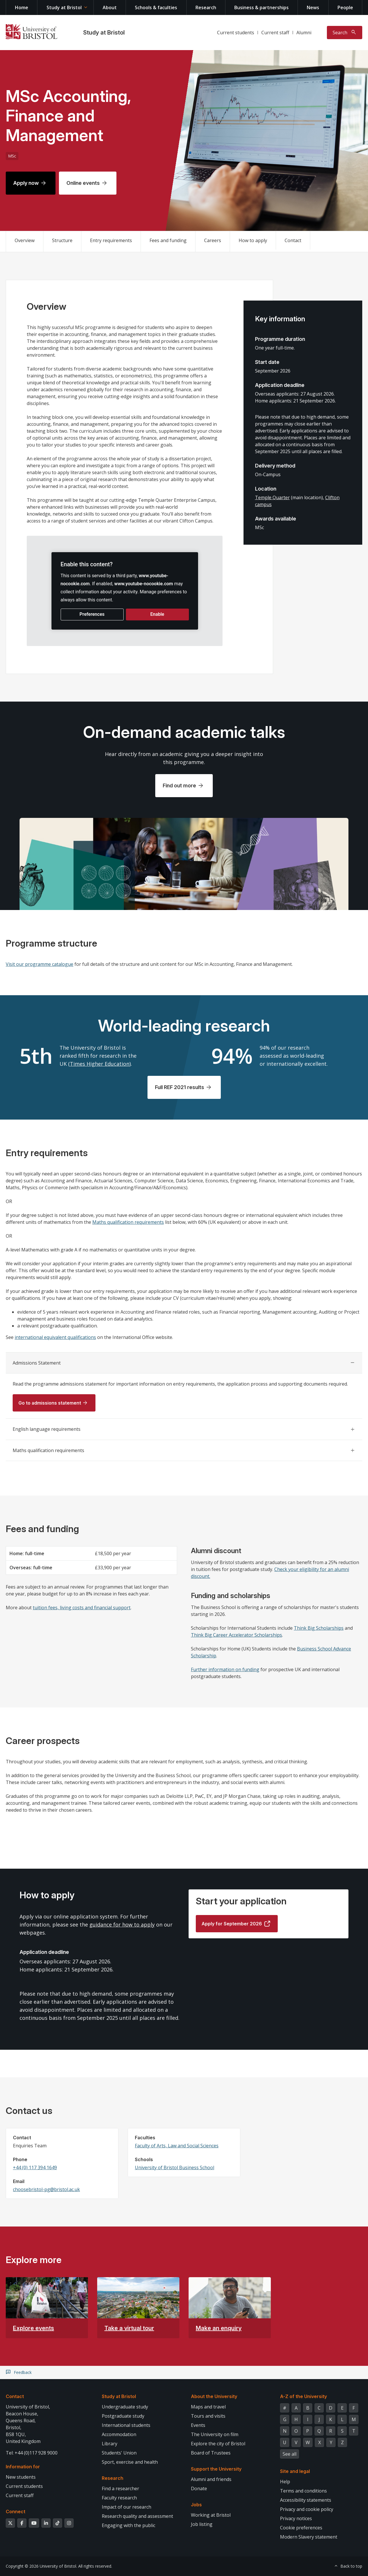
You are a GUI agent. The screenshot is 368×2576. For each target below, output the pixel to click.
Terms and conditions (303, 2491)
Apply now (26, 183)
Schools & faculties (156, 7)
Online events (83, 183)
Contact (293, 240)
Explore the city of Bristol (218, 2443)
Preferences (92, 614)
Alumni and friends (211, 2479)
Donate (199, 2488)
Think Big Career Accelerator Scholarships (236, 1635)
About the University (214, 2396)
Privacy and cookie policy (306, 2509)
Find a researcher (120, 2488)
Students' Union (119, 2453)
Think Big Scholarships (319, 1628)
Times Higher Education (99, 1063)
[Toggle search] (344, 32)
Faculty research (119, 2498)
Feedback (23, 2372)
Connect (15, 2511)
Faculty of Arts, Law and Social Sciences (176, 2145)
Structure (62, 240)
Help (285, 2481)
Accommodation (119, 2434)
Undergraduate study (125, 2407)
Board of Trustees (211, 2453)
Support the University (216, 2469)
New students (21, 2477)
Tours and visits (208, 2416)
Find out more (179, 785)
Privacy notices (296, 2518)
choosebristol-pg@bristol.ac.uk (46, 2189)
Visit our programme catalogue (39, 964)
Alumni (303, 32)
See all (289, 2454)
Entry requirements (111, 240)
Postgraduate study (123, 2416)
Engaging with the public (128, 2525)
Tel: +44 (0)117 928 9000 (31, 2453)
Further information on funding (225, 1669)
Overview (24, 240)
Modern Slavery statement (308, 2537)
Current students (235, 32)
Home (21, 7)
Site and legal (295, 2471)
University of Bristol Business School (174, 2167)
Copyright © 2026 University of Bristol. (41, 2566)
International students (126, 2425)
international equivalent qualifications (55, 1337)
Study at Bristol (64, 7)
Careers (212, 240)
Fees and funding (168, 240)
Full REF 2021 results (179, 1087)
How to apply (253, 240)
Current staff (275, 32)
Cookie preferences (301, 2527)
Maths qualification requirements (128, 1222)
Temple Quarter (272, 497)
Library (109, 2443)
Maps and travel (208, 2407)
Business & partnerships (261, 7)
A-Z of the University (303, 2396)
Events (198, 2425)
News (313, 7)
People (345, 7)
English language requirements (46, 1429)
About (110, 7)
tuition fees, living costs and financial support (82, 1607)
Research (205, 7)
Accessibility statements (305, 2500)
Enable (157, 614)
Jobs (196, 2504)
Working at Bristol (211, 2515)
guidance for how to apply (122, 1924)
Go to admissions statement (49, 1403)
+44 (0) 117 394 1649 (35, 2167)
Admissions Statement (37, 1363)
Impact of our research (126, 2507)
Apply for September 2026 (232, 1924)
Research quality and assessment (137, 2516)
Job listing (201, 2524)
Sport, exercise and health (130, 2462)
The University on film (214, 2434)
